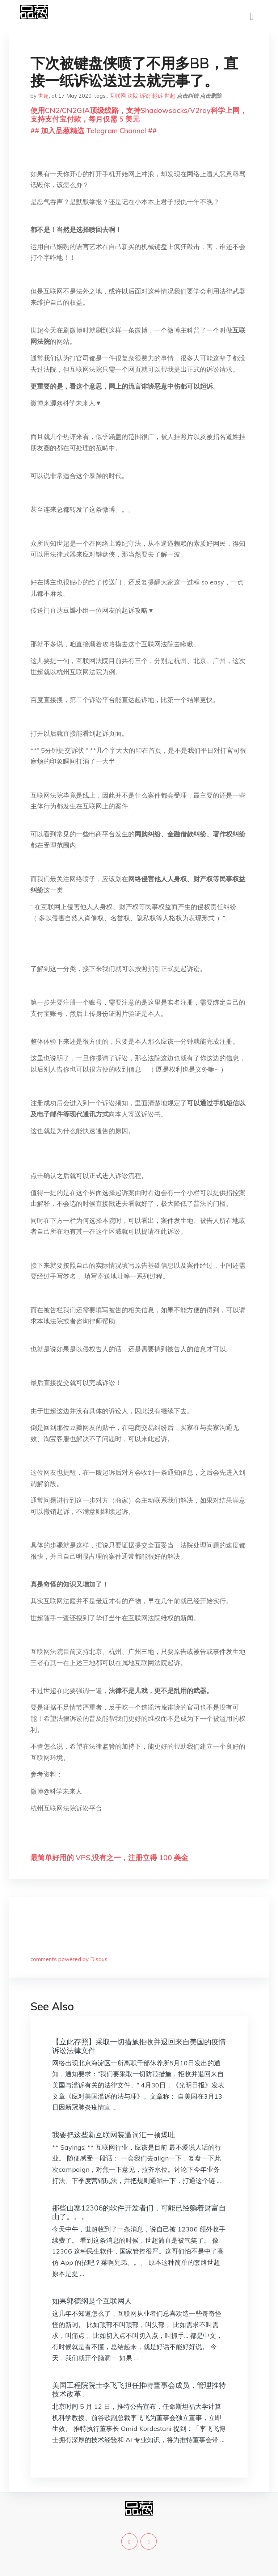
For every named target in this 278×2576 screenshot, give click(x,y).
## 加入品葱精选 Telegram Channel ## (93, 130)
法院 (132, 95)
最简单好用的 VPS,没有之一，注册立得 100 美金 (109, 1857)
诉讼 (145, 95)
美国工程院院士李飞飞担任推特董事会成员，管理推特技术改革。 (139, 2389)
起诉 (157, 95)
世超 (43, 95)
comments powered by (69, 1959)
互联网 (118, 95)
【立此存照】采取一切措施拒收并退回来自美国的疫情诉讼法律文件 (139, 2046)
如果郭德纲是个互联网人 (92, 2300)
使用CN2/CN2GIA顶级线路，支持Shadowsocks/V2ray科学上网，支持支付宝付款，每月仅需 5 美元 (138, 114)
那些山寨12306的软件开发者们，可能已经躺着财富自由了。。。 (139, 2212)
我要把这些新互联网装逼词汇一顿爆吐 (113, 2134)
